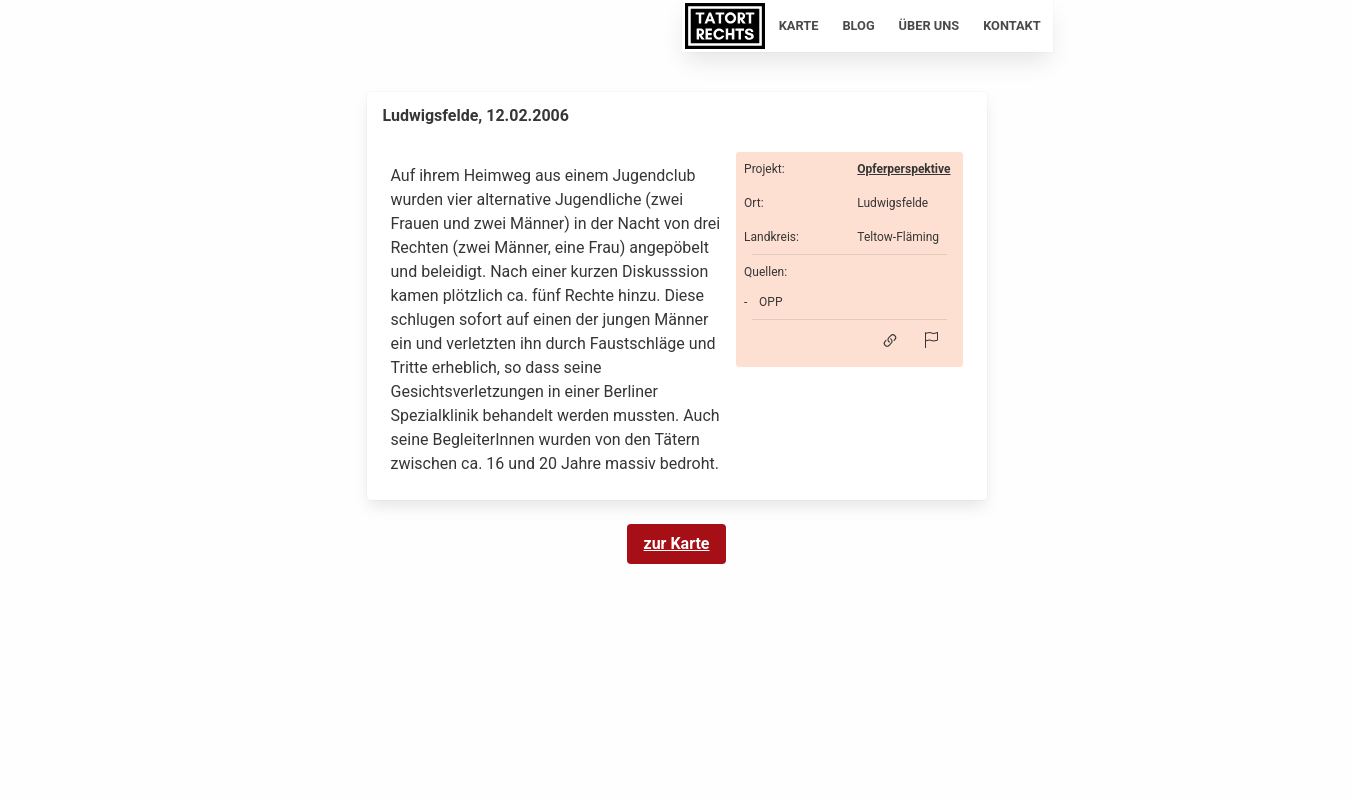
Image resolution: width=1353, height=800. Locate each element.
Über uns (929, 25)
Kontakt (1012, 25)
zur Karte (677, 543)
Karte (799, 25)
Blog (858, 25)
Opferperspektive (903, 169)
